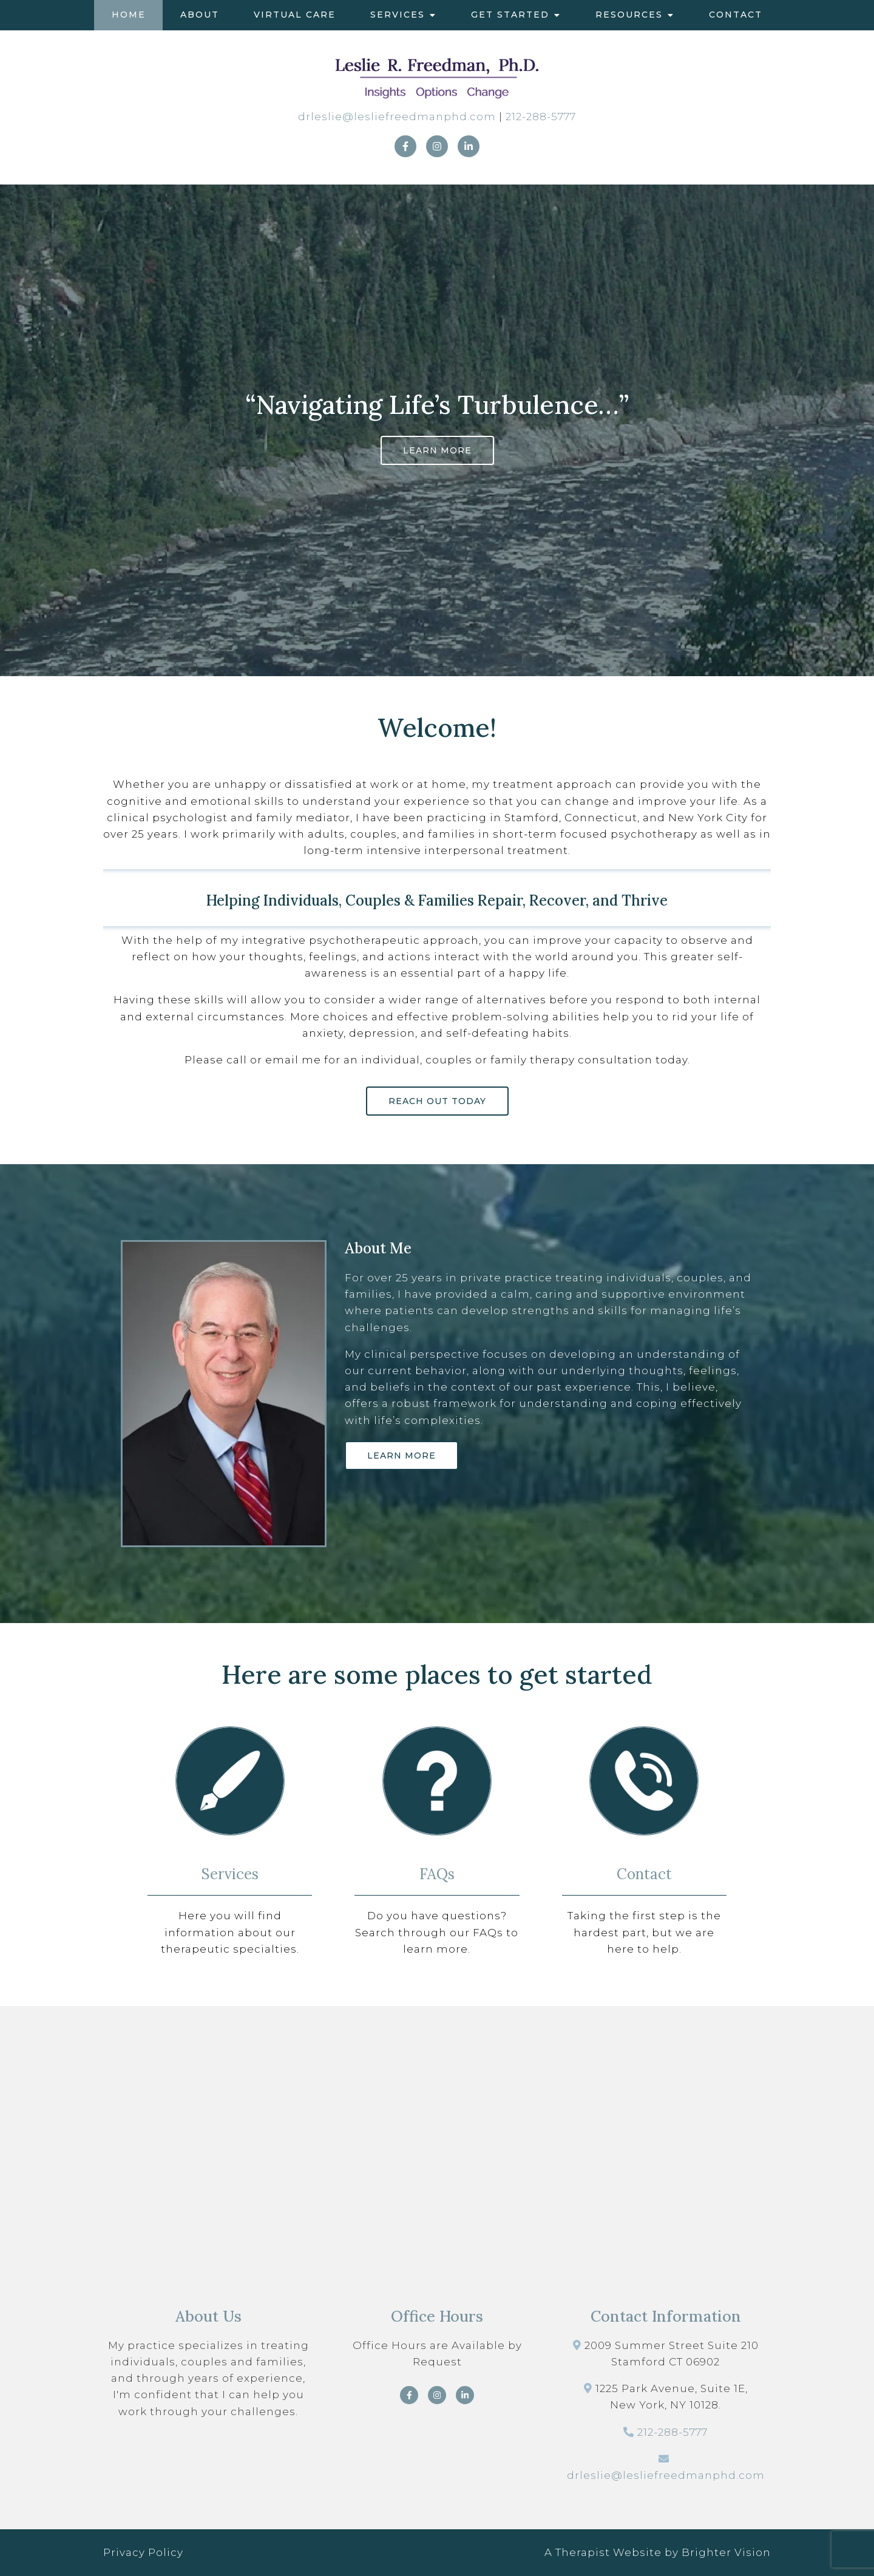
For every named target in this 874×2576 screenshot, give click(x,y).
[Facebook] (405, 146)
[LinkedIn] (468, 146)
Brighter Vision (726, 2552)
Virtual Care (295, 14)
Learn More (437, 450)
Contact (735, 14)
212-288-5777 (541, 116)
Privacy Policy (143, 2552)
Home (129, 14)
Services (397, 14)
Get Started (510, 14)
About (199, 14)
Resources (629, 14)
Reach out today (437, 1101)
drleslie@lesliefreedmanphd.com (397, 116)
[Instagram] (437, 146)
